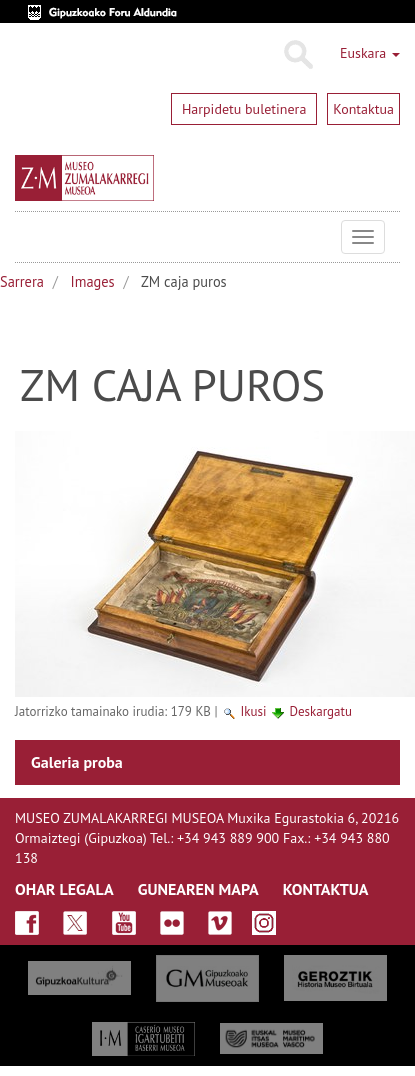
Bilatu (297, 55)
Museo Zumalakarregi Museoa (30, 237)
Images (93, 281)
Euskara (370, 53)
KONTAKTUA (326, 889)
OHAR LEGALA (64, 889)
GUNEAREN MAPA (198, 889)
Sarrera (22, 281)
